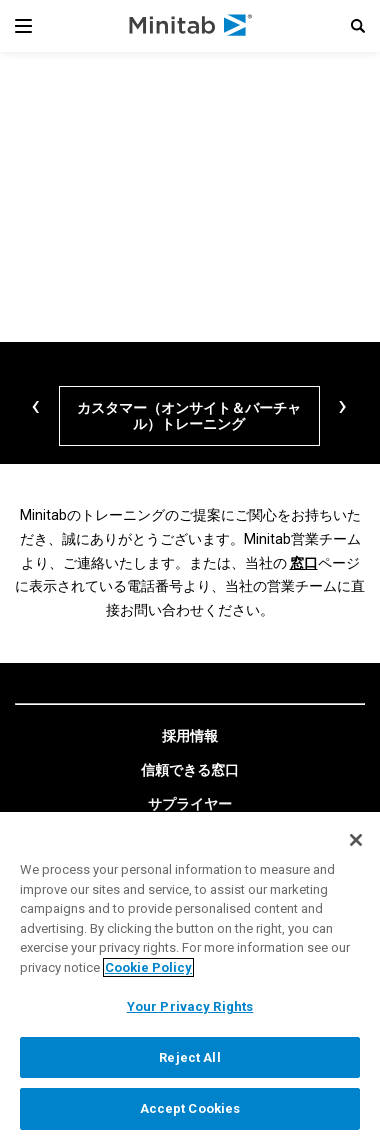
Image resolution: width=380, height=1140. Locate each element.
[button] (358, 26)
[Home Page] (191, 26)
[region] (190, 976)
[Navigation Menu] (23, 26)
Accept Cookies (190, 1108)
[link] (190, 737)
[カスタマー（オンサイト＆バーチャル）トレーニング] (189, 416)
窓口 (304, 563)
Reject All (189, 1057)
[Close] (356, 840)
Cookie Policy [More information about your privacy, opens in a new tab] (148, 967)
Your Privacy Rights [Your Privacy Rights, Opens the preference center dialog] (190, 1006)
